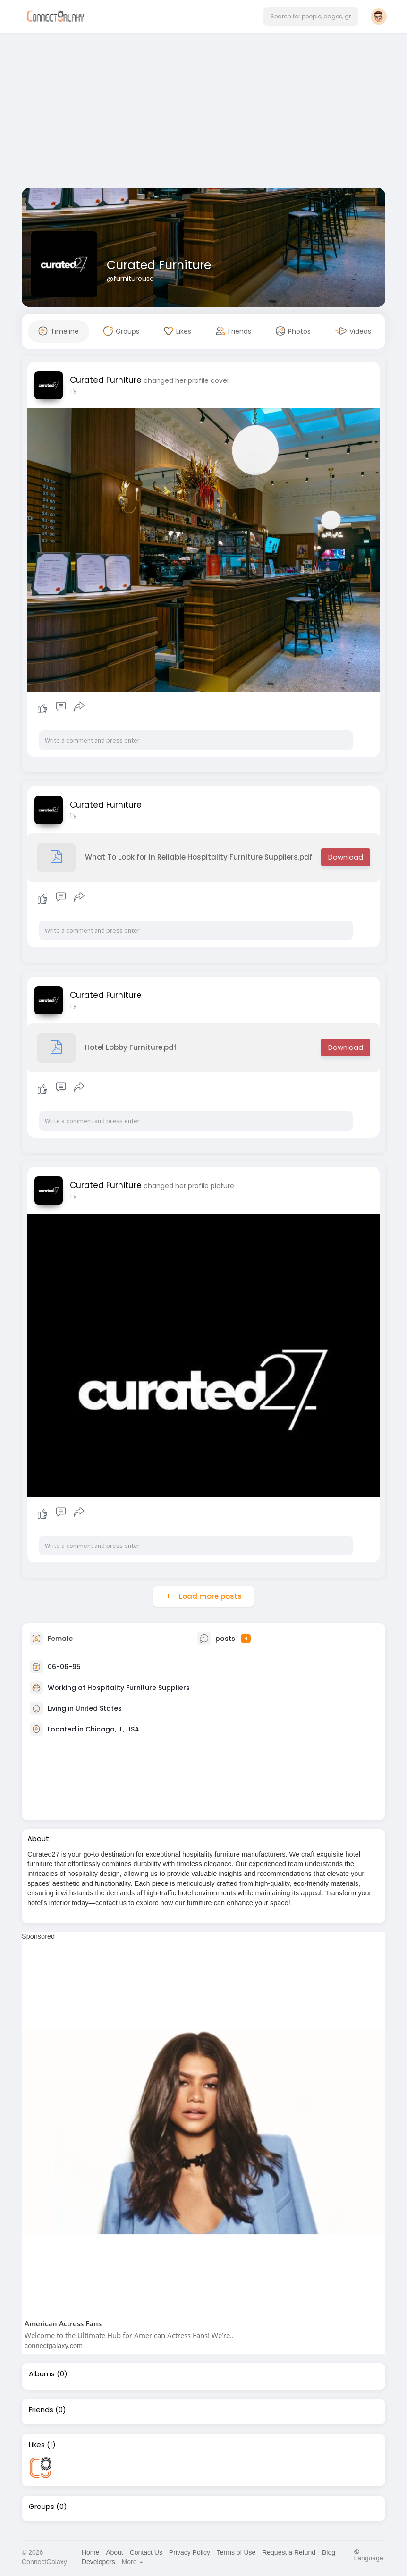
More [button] (133, 2562)
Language (368, 2555)
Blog (328, 2552)
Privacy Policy (189, 2552)
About (114, 2552)
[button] (310, 16)
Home (90, 2552)
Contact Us (146, 2552)
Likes (37, 2445)
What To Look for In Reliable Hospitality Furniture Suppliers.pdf (174, 857)
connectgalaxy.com (54, 2345)
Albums (42, 2374)
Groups (41, 2506)
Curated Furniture (159, 265)
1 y (73, 390)
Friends (41, 2410)
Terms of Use (236, 2552)
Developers (98, 2562)
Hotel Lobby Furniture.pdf (107, 1048)
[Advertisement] (203, 112)
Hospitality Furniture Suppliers (138, 1687)
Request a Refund (288, 2552)
